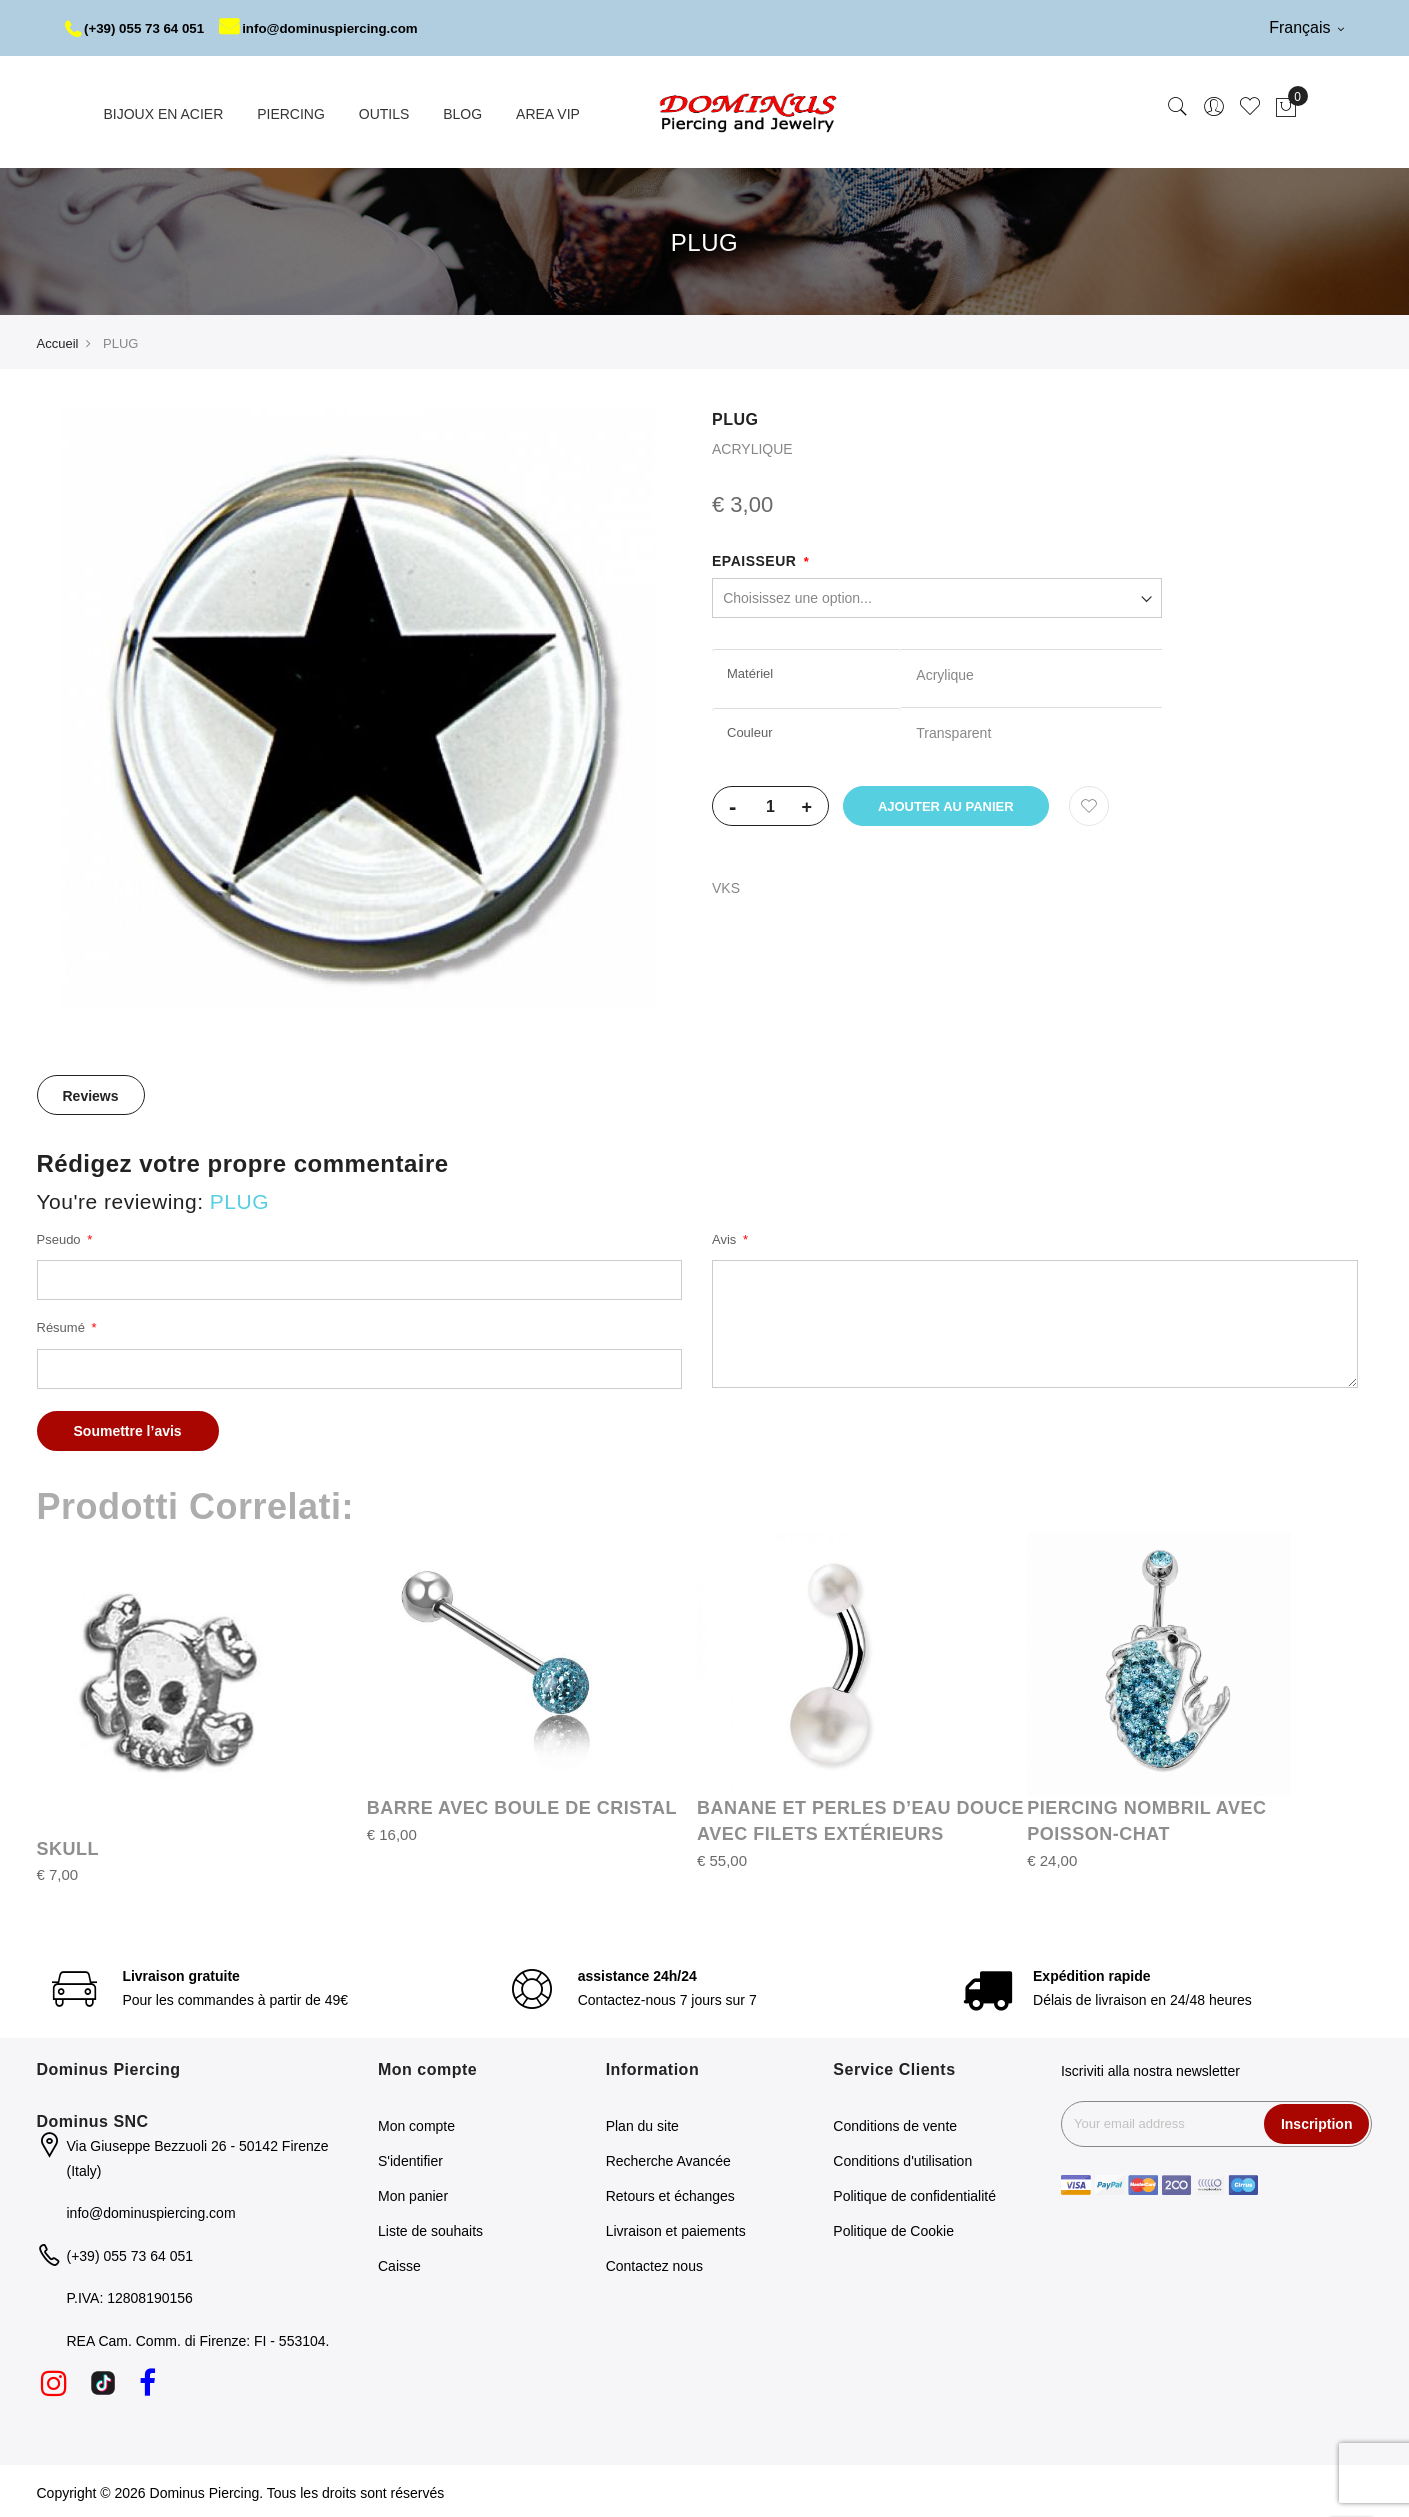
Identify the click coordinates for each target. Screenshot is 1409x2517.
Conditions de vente (895, 2123)
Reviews (91, 1093)
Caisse (399, 2263)
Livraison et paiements (676, 2228)
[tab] (91, 1092)
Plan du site (642, 2123)
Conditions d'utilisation (902, 2158)
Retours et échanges (670, 2193)
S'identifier (410, 2158)
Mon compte (416, 2123)
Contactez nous (654, 2263)
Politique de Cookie (893, 2228)
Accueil (58, 340)
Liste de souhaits (430, 2228)
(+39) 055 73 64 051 (138, 28)
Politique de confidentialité (914, 2193)
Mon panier (413, 2193)
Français (1306, 27)
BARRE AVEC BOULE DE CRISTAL (522, 1805)
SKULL (68, 1845)
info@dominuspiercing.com (331, 28)
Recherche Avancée (668, 2158)
